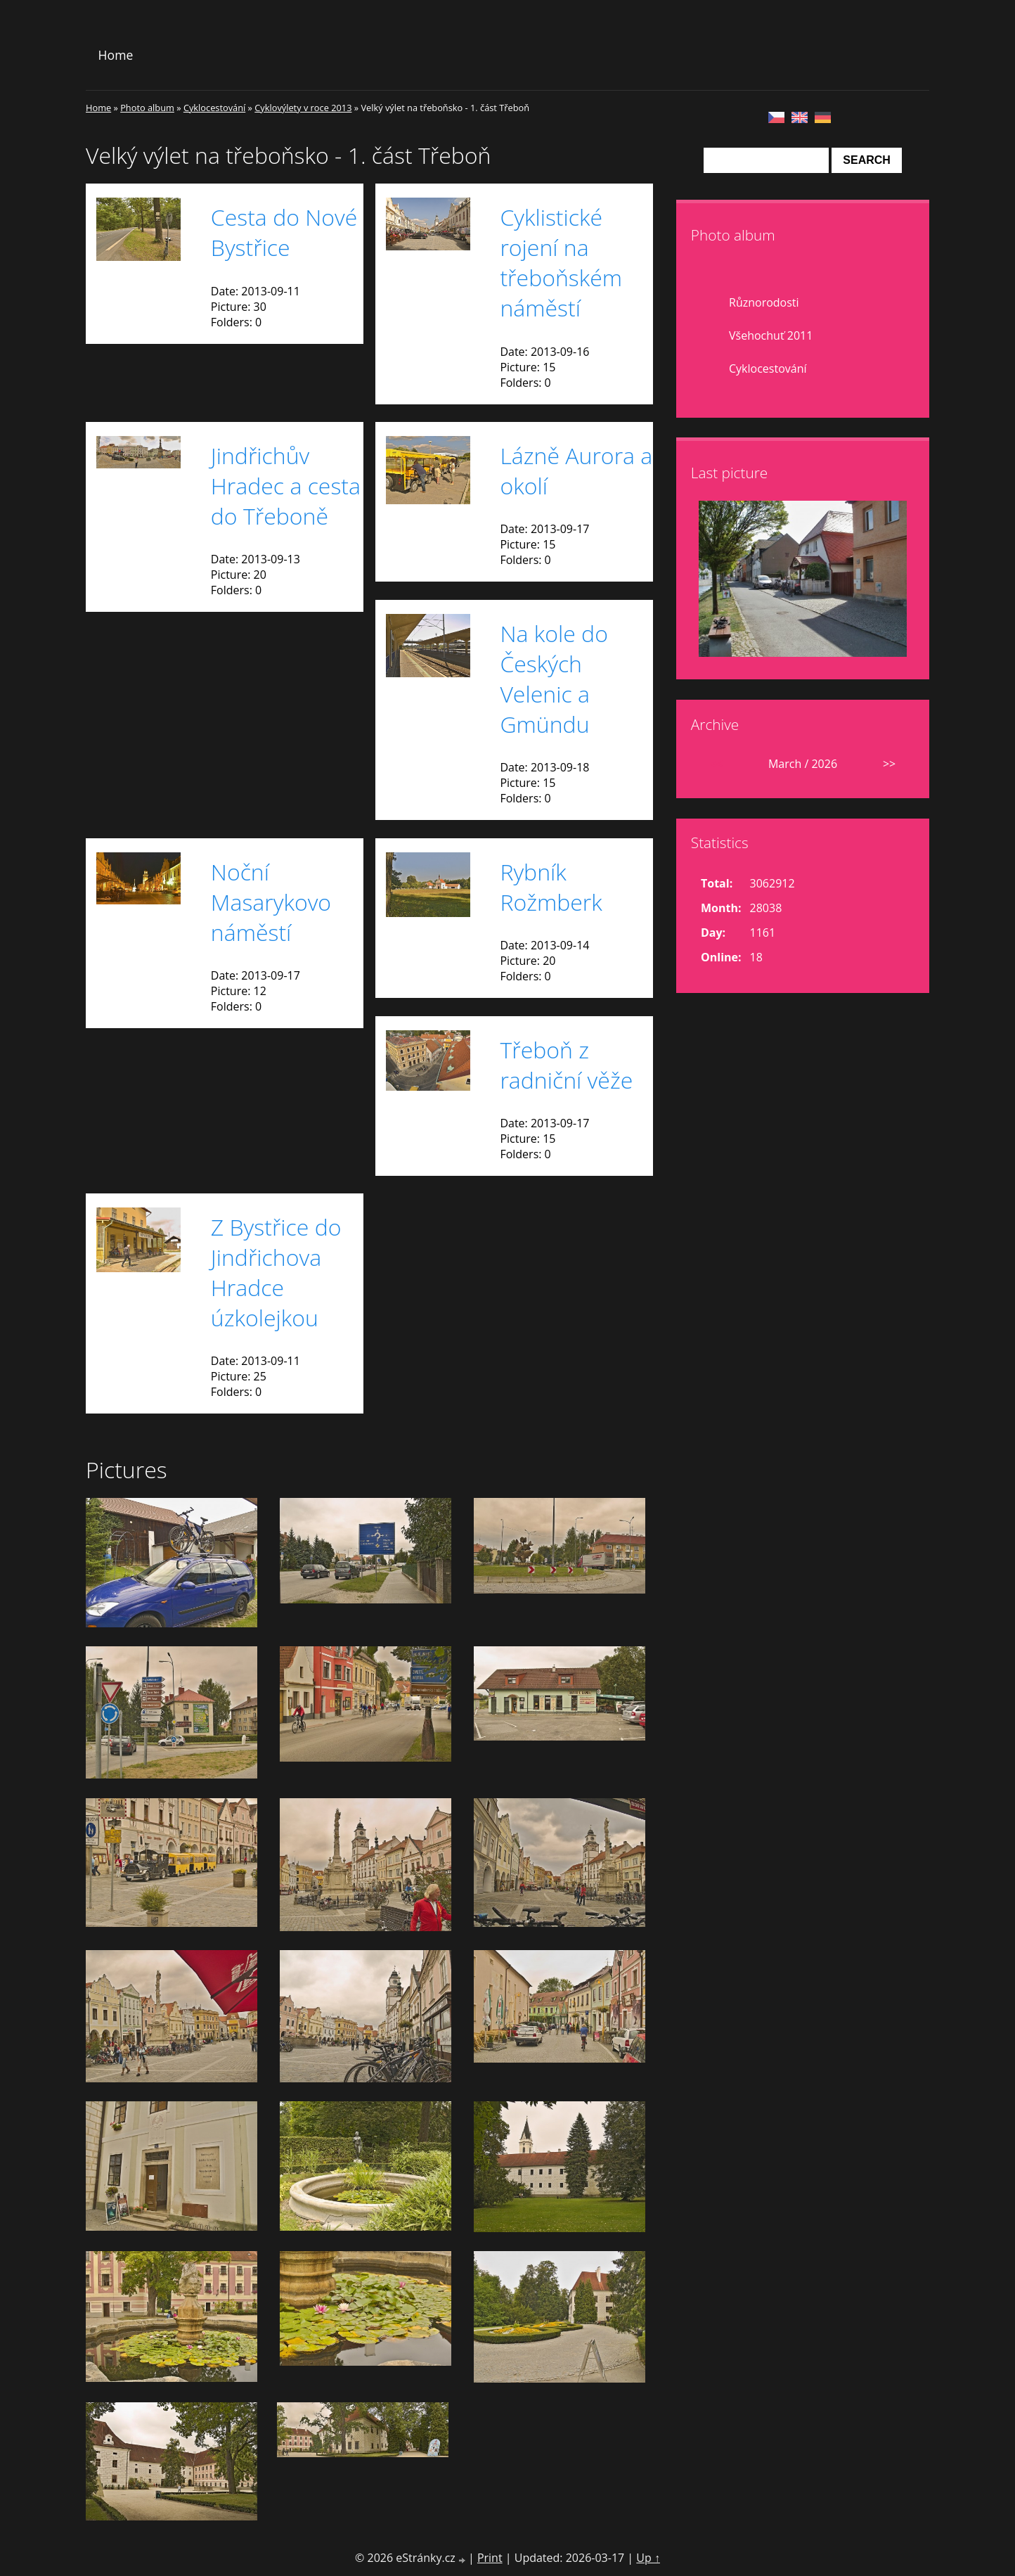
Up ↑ (648, 2557)
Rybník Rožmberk (551, 887)
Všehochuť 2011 (771, 335)
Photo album (147, 107)
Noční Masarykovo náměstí (271, 902)
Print (490, 2557)
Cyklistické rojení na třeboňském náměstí (561, 262)
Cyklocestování (214, 107)
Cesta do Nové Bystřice (284, 232)
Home (116, 54)
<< (716, 763)
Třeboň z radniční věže (566, 1064)
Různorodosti (764, 302)
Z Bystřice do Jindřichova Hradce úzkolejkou (276, 1272)
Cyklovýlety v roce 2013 (302, 107)
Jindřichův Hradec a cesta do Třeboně (286, 485)
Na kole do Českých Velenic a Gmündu (554, 678)
